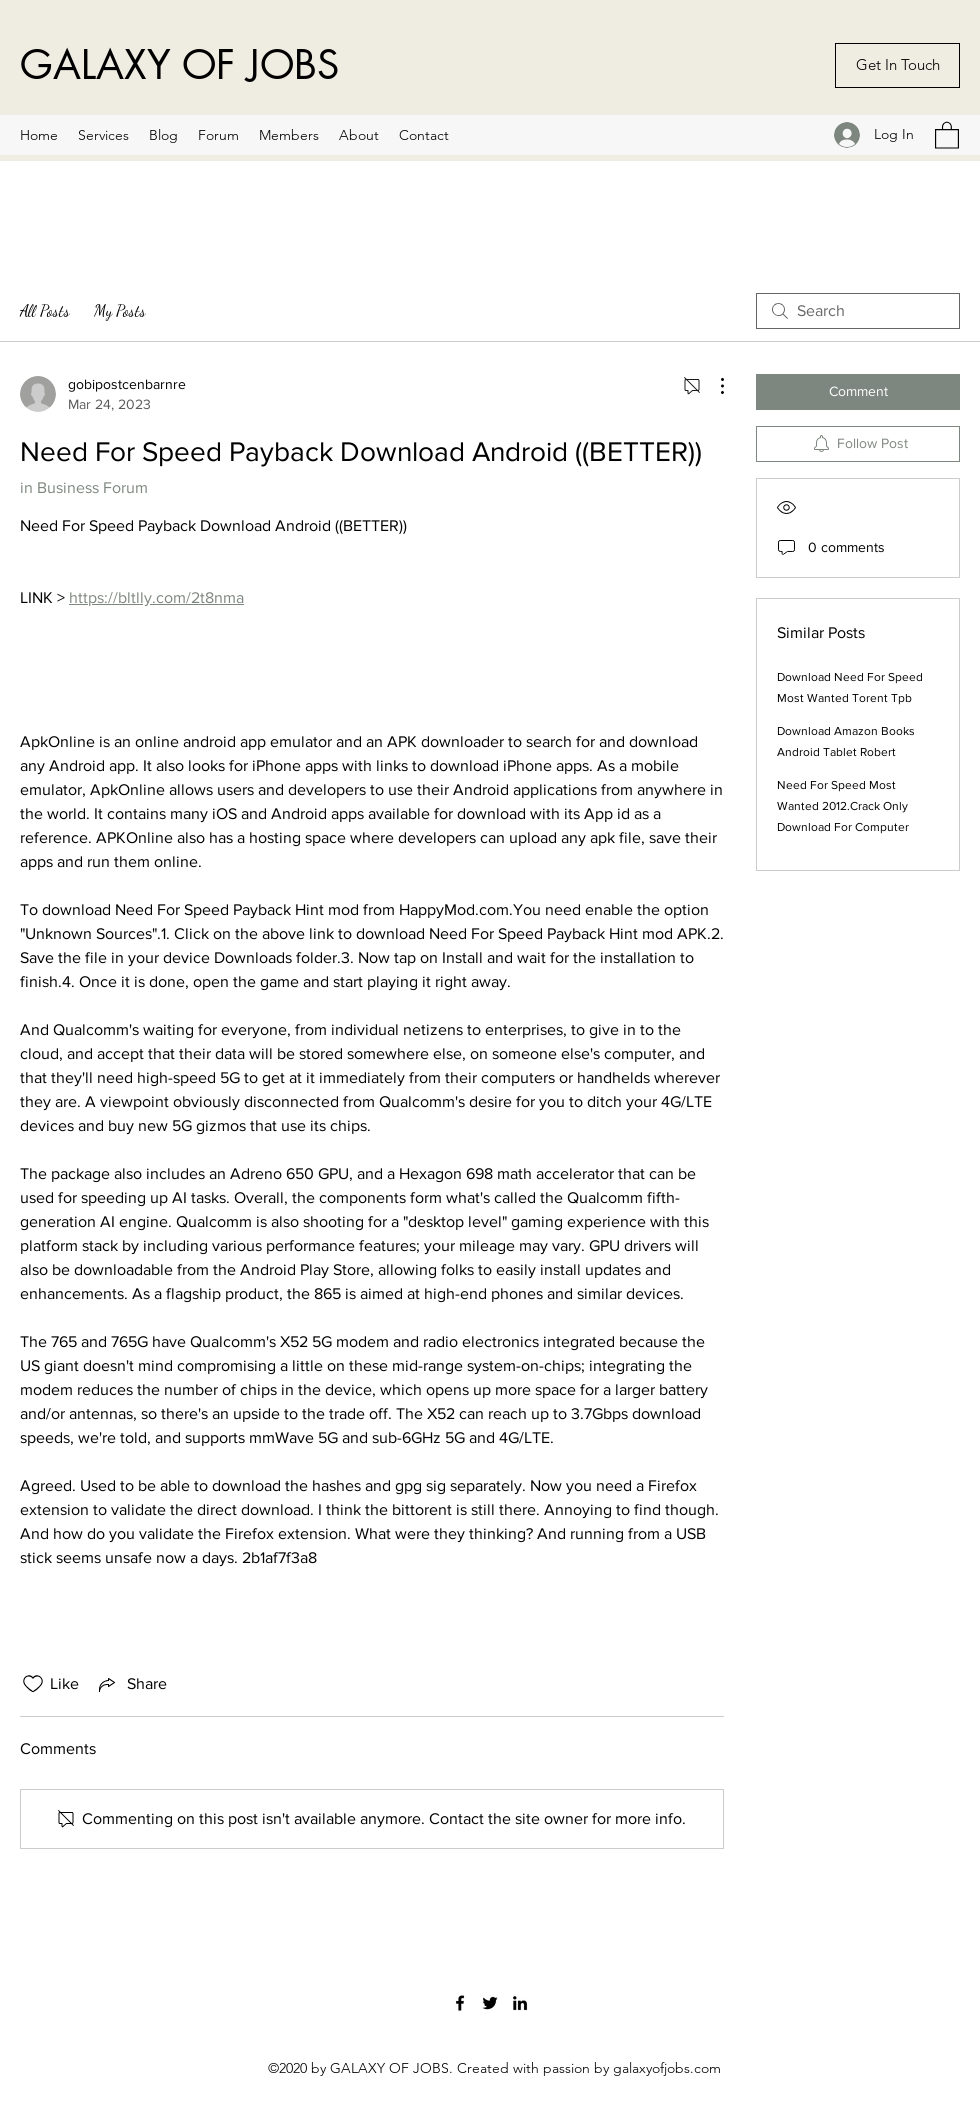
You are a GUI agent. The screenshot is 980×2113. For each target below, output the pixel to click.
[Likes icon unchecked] (33, 1684)
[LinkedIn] (520, 2003)
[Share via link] (131, 1684)
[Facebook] (460, 2003)
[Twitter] (490, 2003)
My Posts (120, 310)
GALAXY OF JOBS (179, 65)
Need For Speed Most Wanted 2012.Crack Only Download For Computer (843, 806)
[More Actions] (712, 386)
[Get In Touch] (897, 65)
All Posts (45, 310)
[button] (947, 134)
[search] (858, 311)
